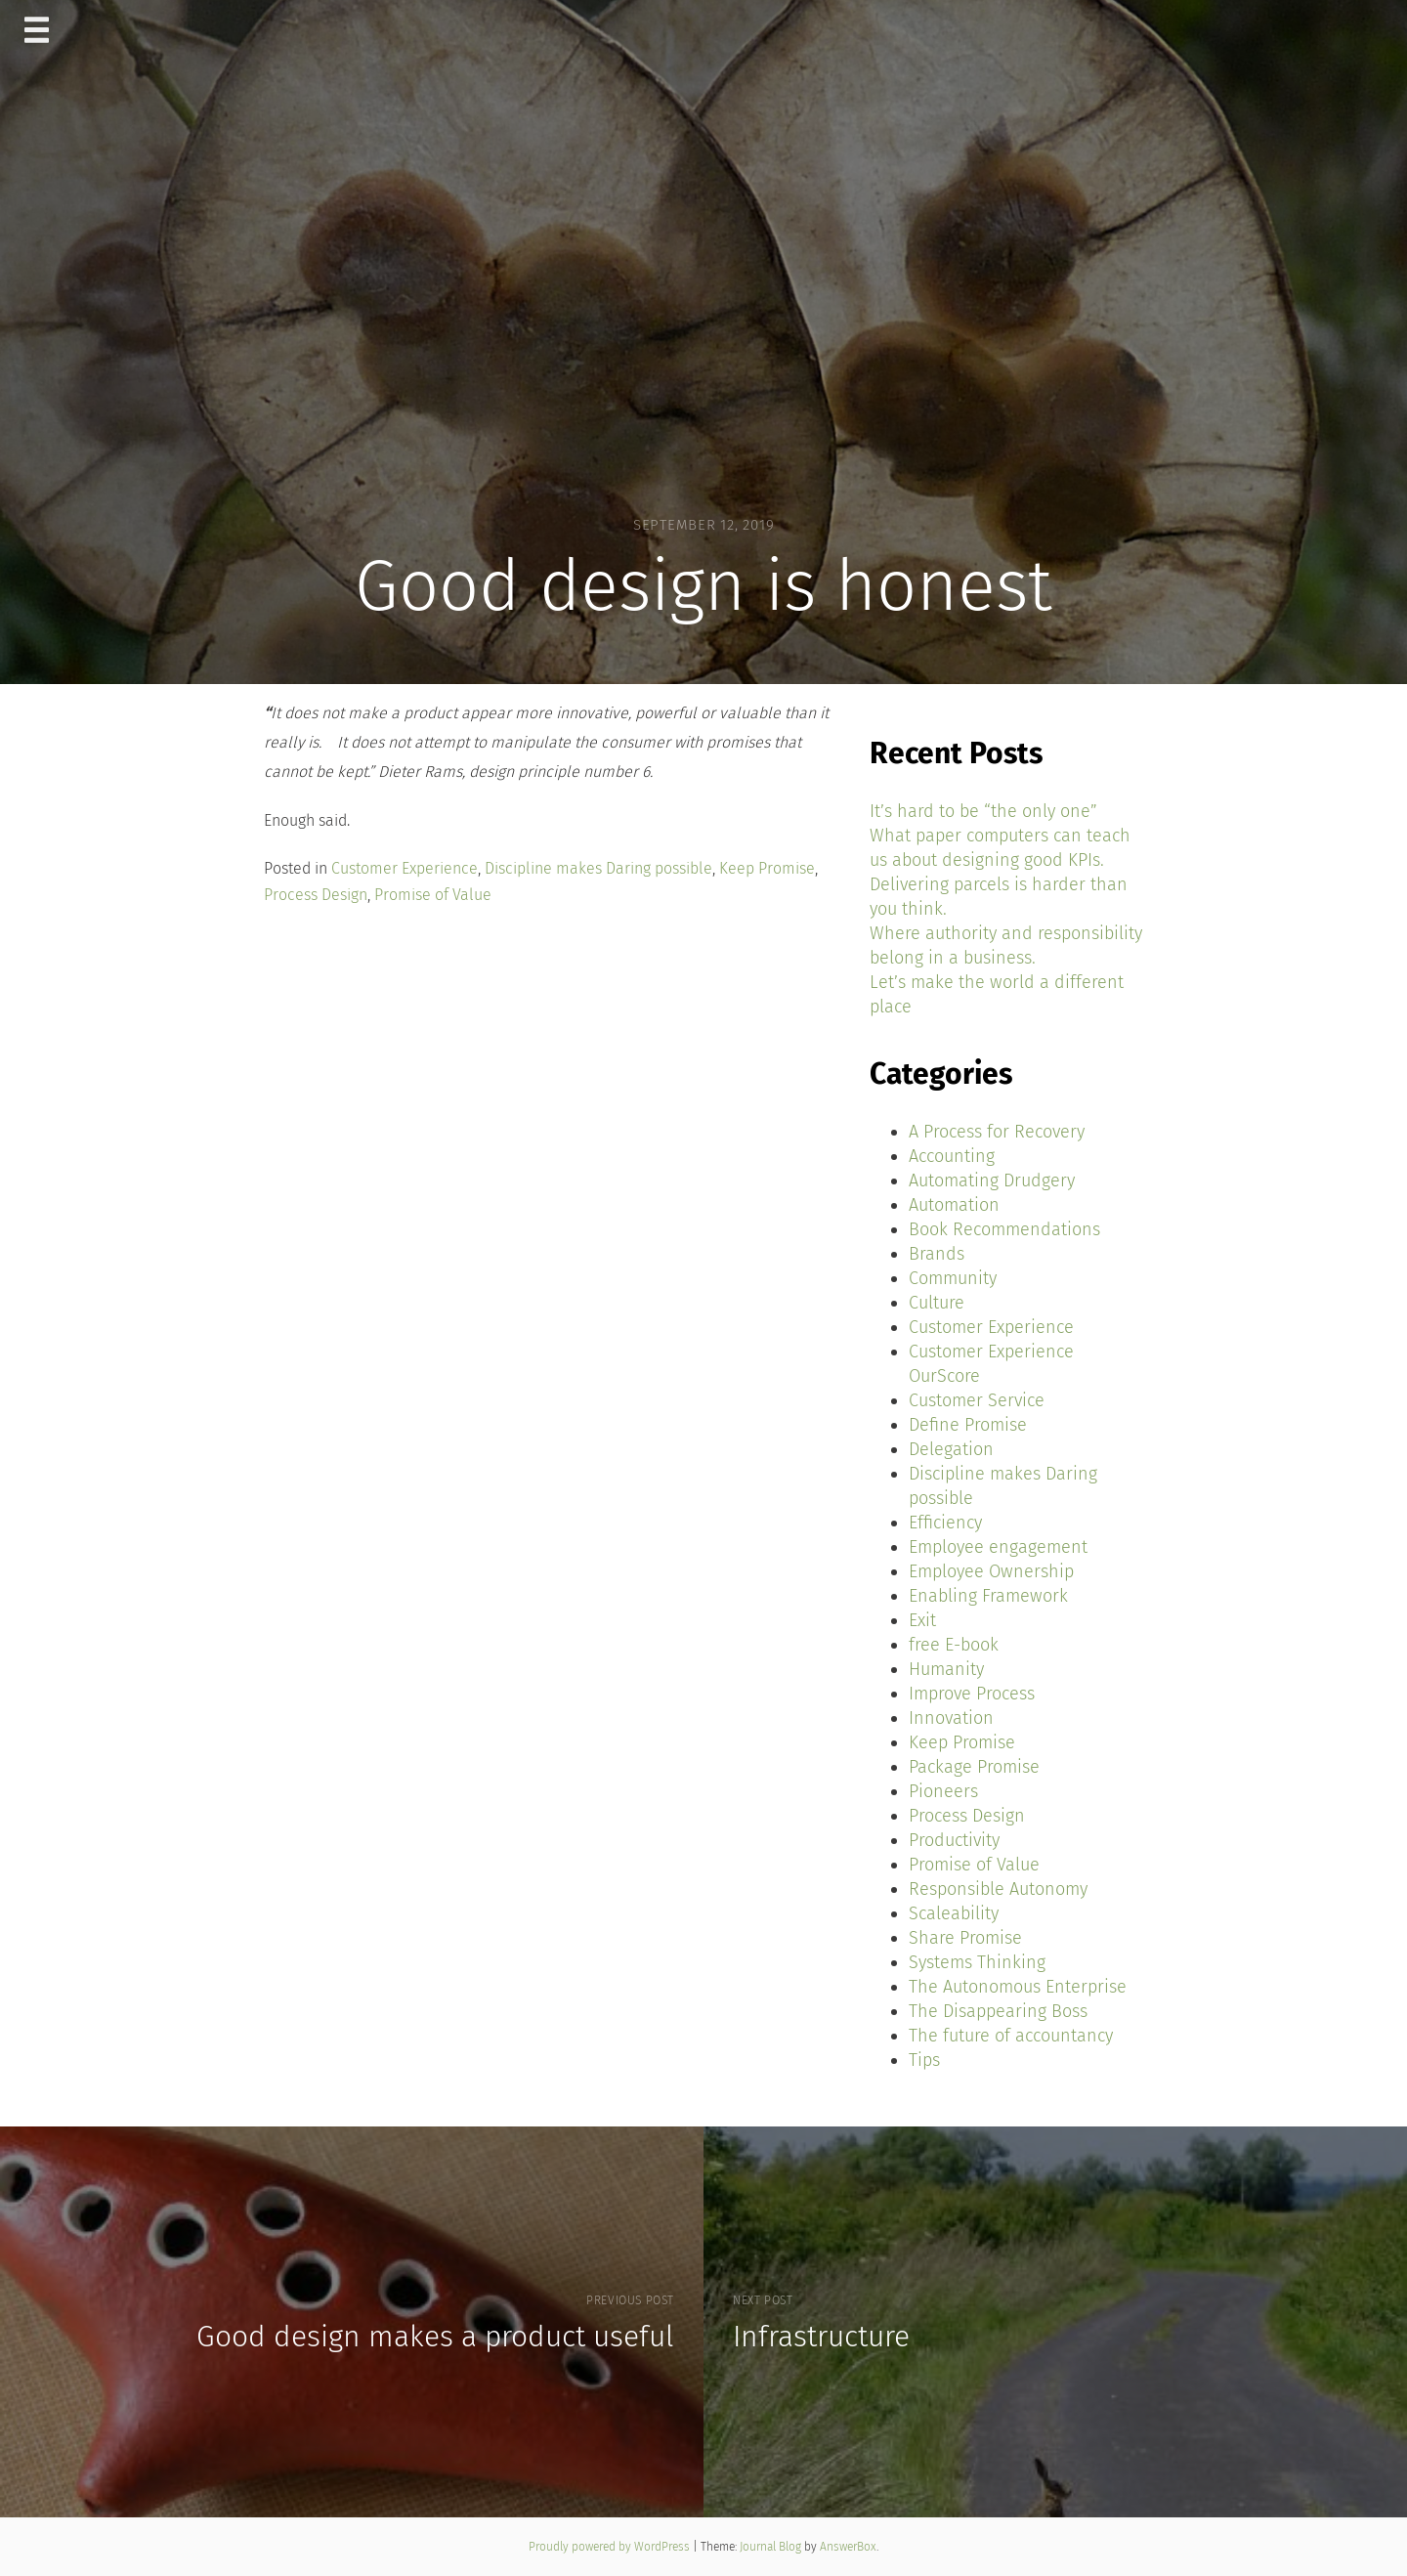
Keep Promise (767, 868)
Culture (936, 1302)
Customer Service (977, 1400)
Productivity (954, 1840)
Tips (924, 2060)
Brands (936, 1254)
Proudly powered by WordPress (611, 2547)
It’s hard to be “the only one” (983, 811)
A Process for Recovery (997, 1131)
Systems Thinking (977, 1962)
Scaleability (954, 1913)
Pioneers (943, 1791)
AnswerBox (848, 2547)
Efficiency (945, 1522)
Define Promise (968, 1425)
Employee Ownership (991, 1571)
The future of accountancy (1011, 2035)
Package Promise (974, 1767)
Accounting (952, 1156)
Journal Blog (772, 2547)
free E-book (954, 1644)
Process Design (315, 894)
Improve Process (972, 1693)
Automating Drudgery (992, 1180)
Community (953, 1278)
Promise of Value (432, 894)
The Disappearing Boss (998, 2011)
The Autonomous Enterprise (1018, 1986)
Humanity (946, 1669)
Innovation (951, 1718)
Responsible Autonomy (998, 1889)
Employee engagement (998, 1547)
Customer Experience (404, 868)
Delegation (951, 1449)
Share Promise (965, 1938)
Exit (922, 1620)
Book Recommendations (1004, 1229)
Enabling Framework (988, 1596)
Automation (954, 1205)
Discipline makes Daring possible (598, 868)
